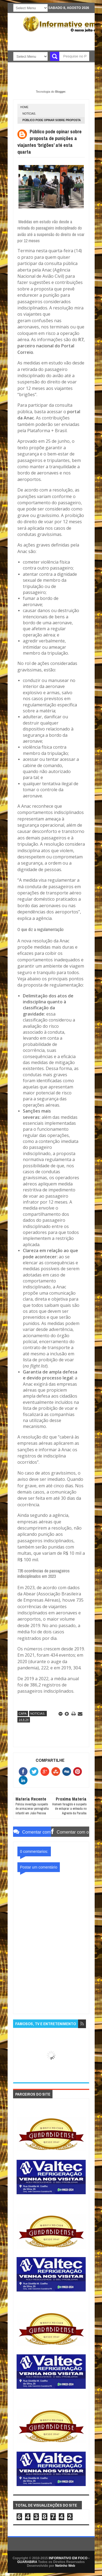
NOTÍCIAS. (29, 113)
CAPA (23, 1713)
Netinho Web (65, 2566)
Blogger (60, 91)
